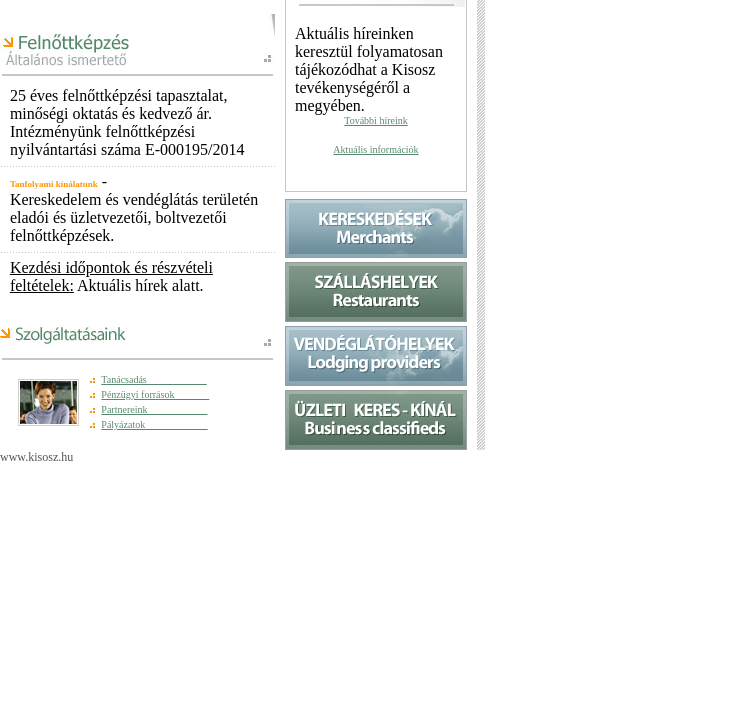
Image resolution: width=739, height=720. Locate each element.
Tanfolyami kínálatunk (54, 184)
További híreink (375, 120)
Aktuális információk (375, 149)
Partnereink (154, 409)
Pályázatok (154, 424)
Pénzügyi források (155, 394)
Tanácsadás (153, 379)
